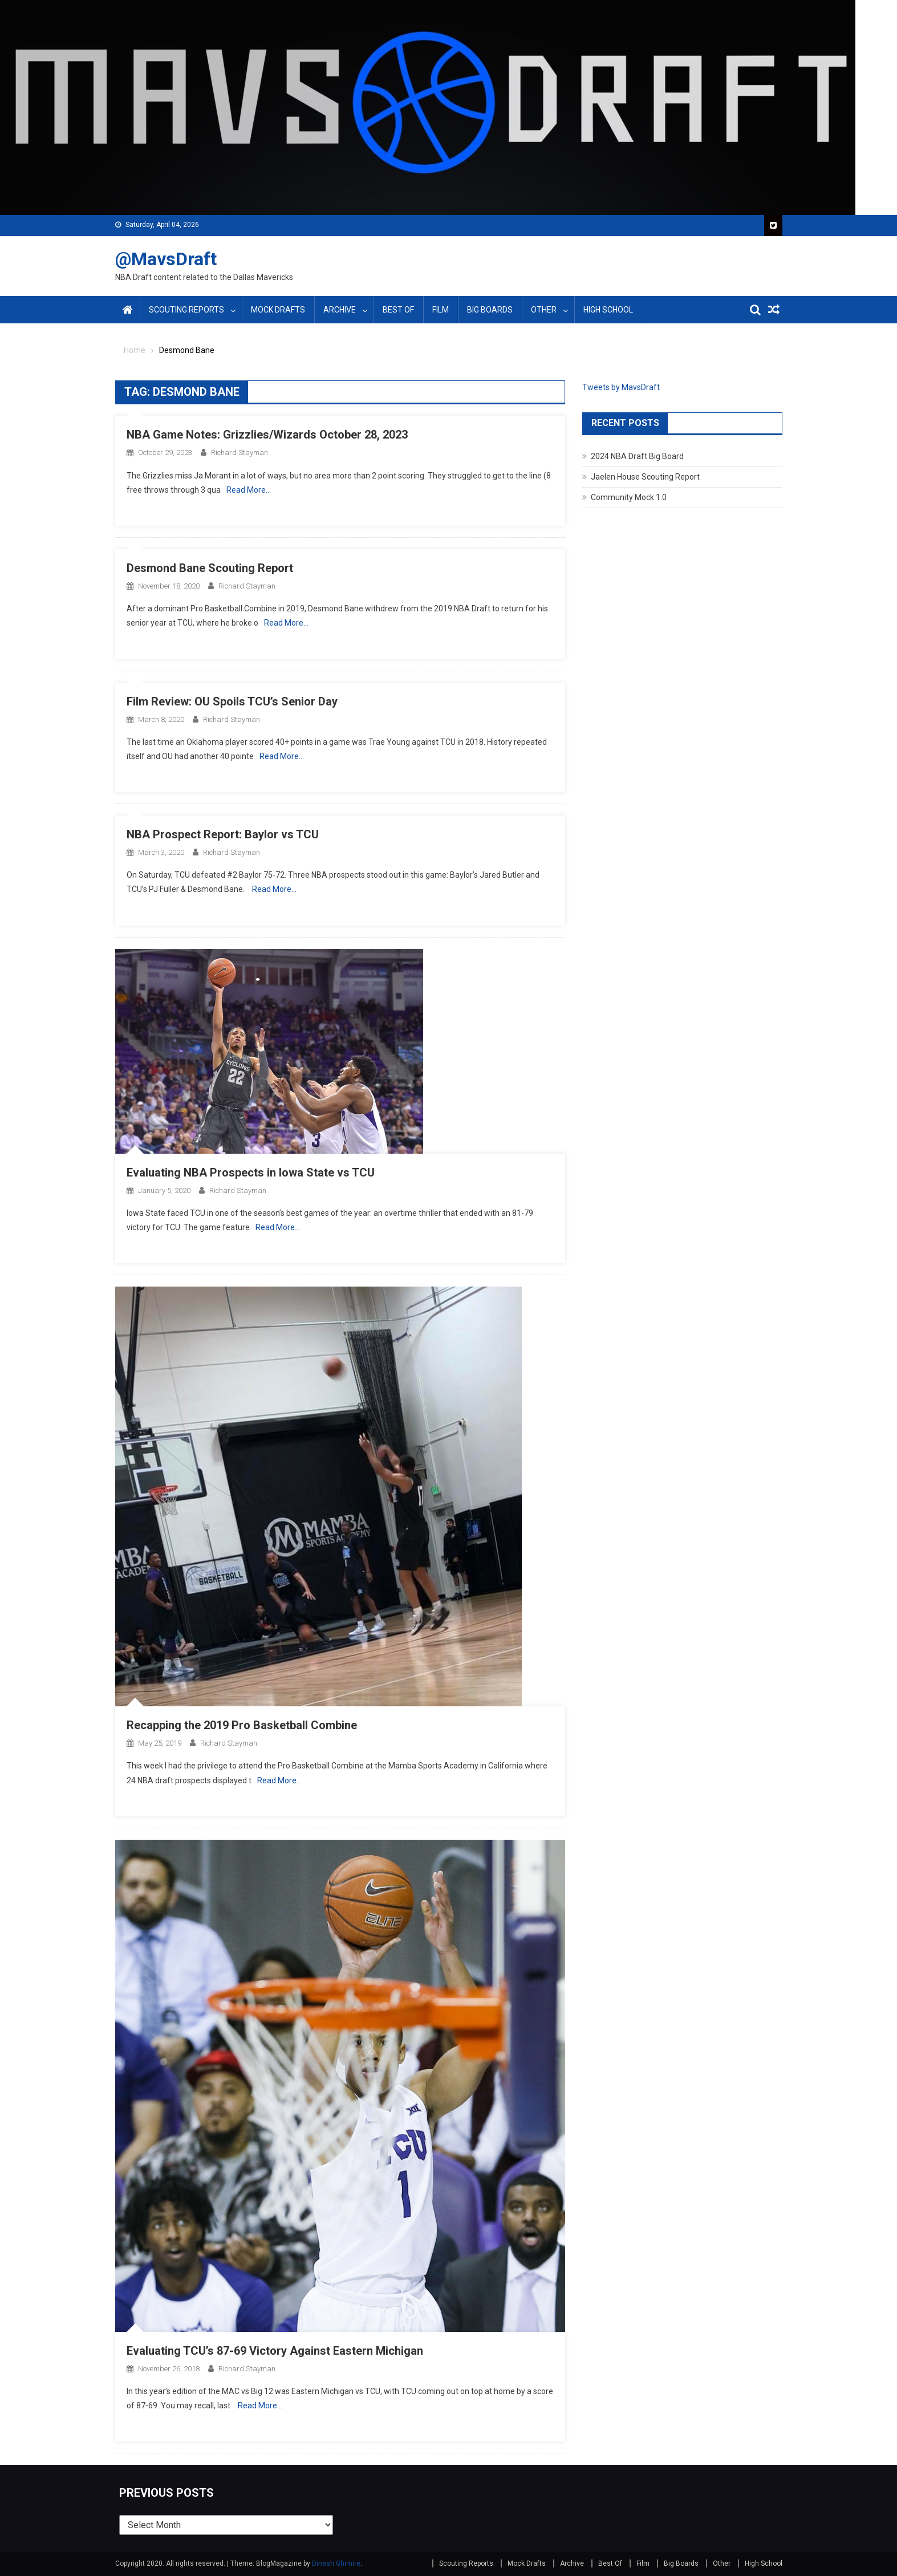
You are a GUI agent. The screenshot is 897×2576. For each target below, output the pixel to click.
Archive (339, 309)
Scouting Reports (186, 309)
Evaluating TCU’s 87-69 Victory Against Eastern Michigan (275, 2351)
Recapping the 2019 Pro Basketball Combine (242, 1725)
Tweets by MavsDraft (621, 387)
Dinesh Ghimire (336, 2563)
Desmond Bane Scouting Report (210, 568)
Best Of (398, 309)
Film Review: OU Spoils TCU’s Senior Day (232, 701)
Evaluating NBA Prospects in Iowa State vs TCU (251, 1172)
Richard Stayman (239, 452)
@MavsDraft (166, 259)
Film (440, 309)
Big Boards (490, 309)
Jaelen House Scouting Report (645, 476)
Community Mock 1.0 (629, 497)
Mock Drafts (278, 309)
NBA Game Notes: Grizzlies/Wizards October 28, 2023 (267, 434)
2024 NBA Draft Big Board (637, 456)
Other (544, 309)
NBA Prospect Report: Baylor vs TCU (223, 834)
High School (608, 309)
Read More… (248, 489)
